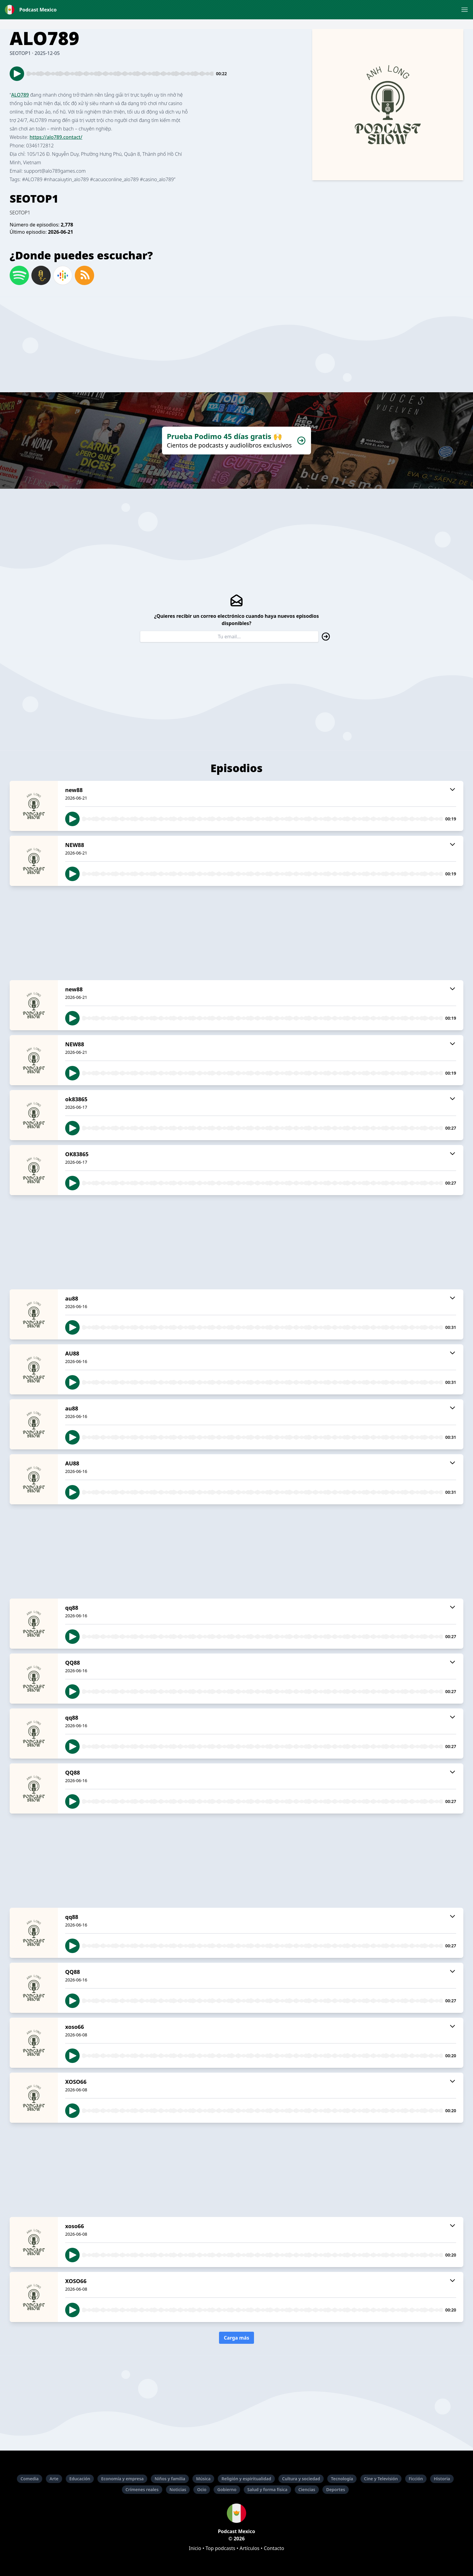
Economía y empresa (122, 2478)
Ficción (416, 2478)
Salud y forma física (267, 2489)
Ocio (201, 2489)
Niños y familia (169, 2478)
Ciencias (306, 2489)
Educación (79, 2478)
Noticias (178, 2489)
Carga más (236, 2337)
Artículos (249, 2548)
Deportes (335, 2489)
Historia (442, 2478)
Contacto (274, 2548)
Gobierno (226, 2489)
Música (203, 2478)
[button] (464, 9)
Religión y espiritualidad (246, 2478)
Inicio (195, 2548)
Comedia (30, 2478)
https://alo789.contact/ (56, 137)
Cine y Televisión (381, 2478)
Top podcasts (220, 2548)
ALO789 (20, 94)
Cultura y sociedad (301, 2478)
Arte (53, 2478)
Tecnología (342, 2478)
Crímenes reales (142, 2489)
